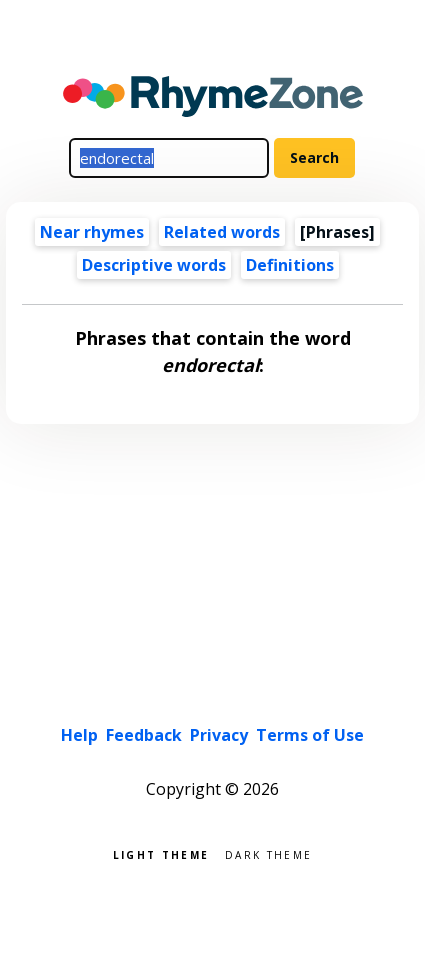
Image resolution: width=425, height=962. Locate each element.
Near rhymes (92, 232)
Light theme (161, 853)
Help (79, 735)
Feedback (144, 735)
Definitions (290, 265)
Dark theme (268, 853)
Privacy (219, 735)
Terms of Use (310, 735)
